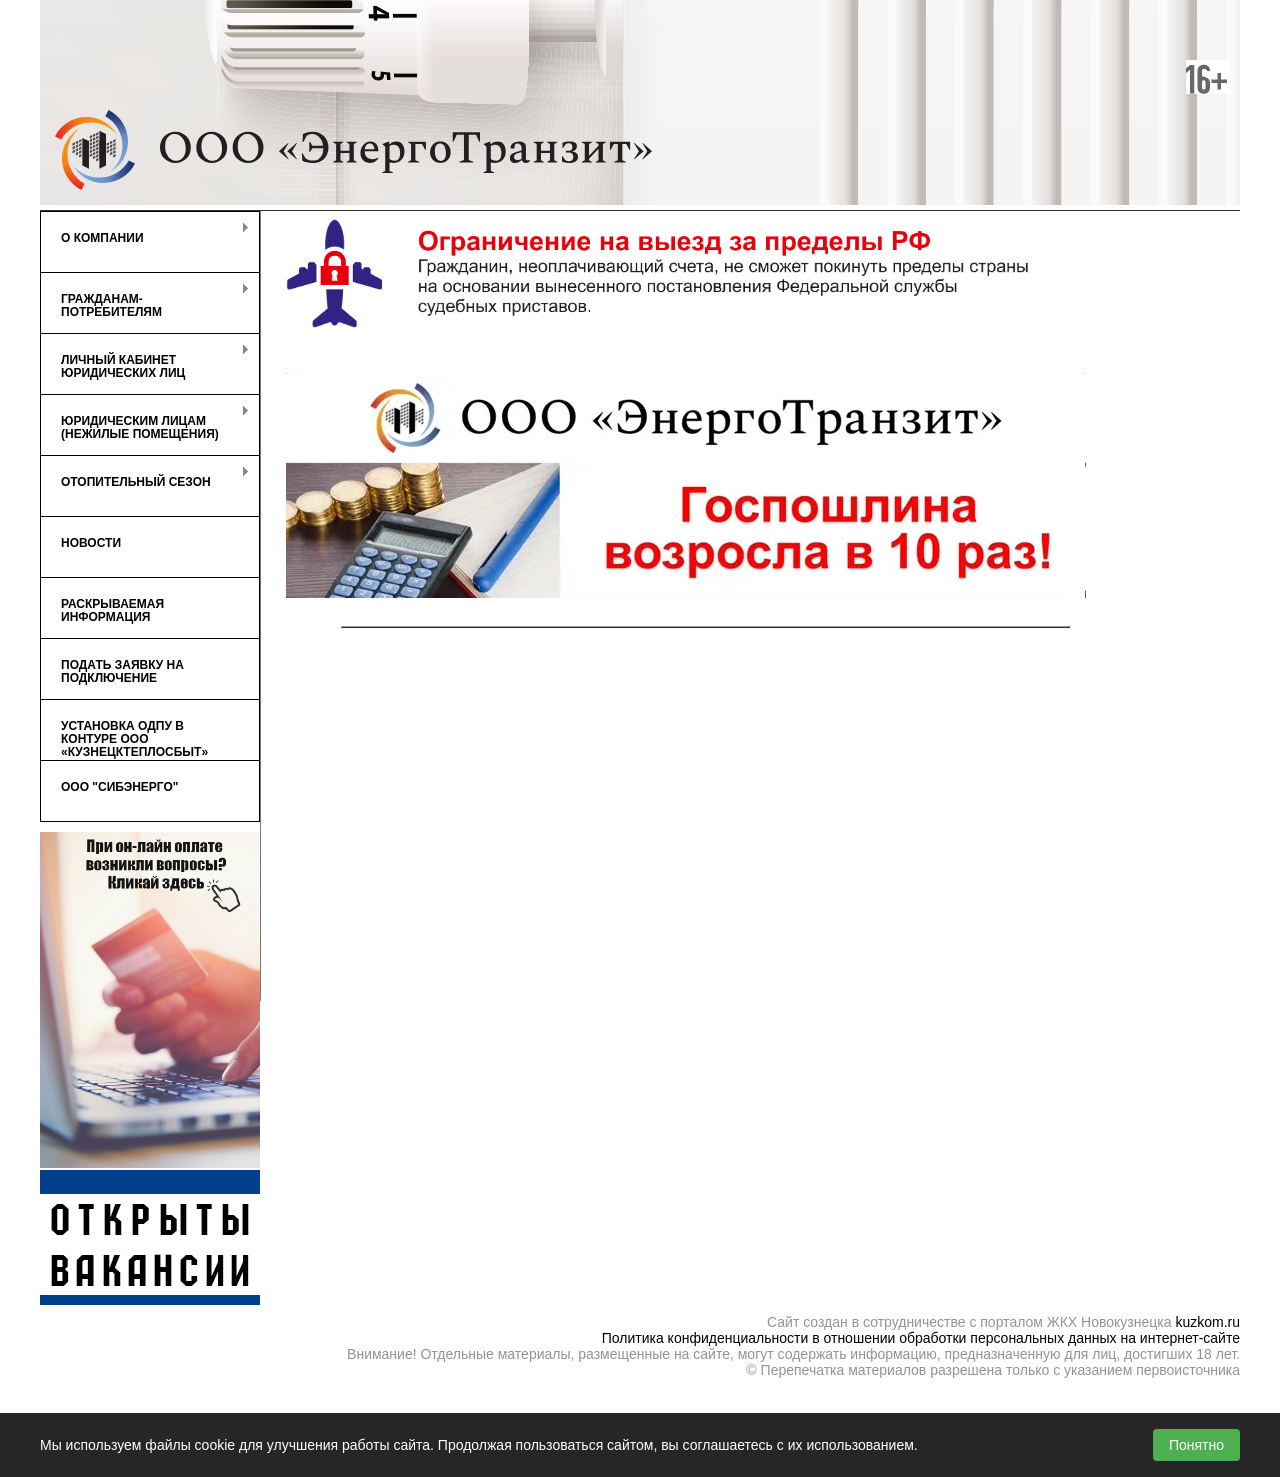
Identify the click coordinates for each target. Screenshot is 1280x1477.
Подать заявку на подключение (122, 671)
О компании (145, 233)
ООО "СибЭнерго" (120, 787)
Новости (91, 543)
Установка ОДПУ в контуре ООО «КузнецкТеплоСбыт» (134, 739)
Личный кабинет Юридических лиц (145, 362)
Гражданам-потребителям (145, 301)
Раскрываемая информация (112, 610)
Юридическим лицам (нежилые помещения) (145, 423)
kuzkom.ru (1207, 1322)
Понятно (1196, 1445)
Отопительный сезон (145, 477)
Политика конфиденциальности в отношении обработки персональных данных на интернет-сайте (921, 1338)
